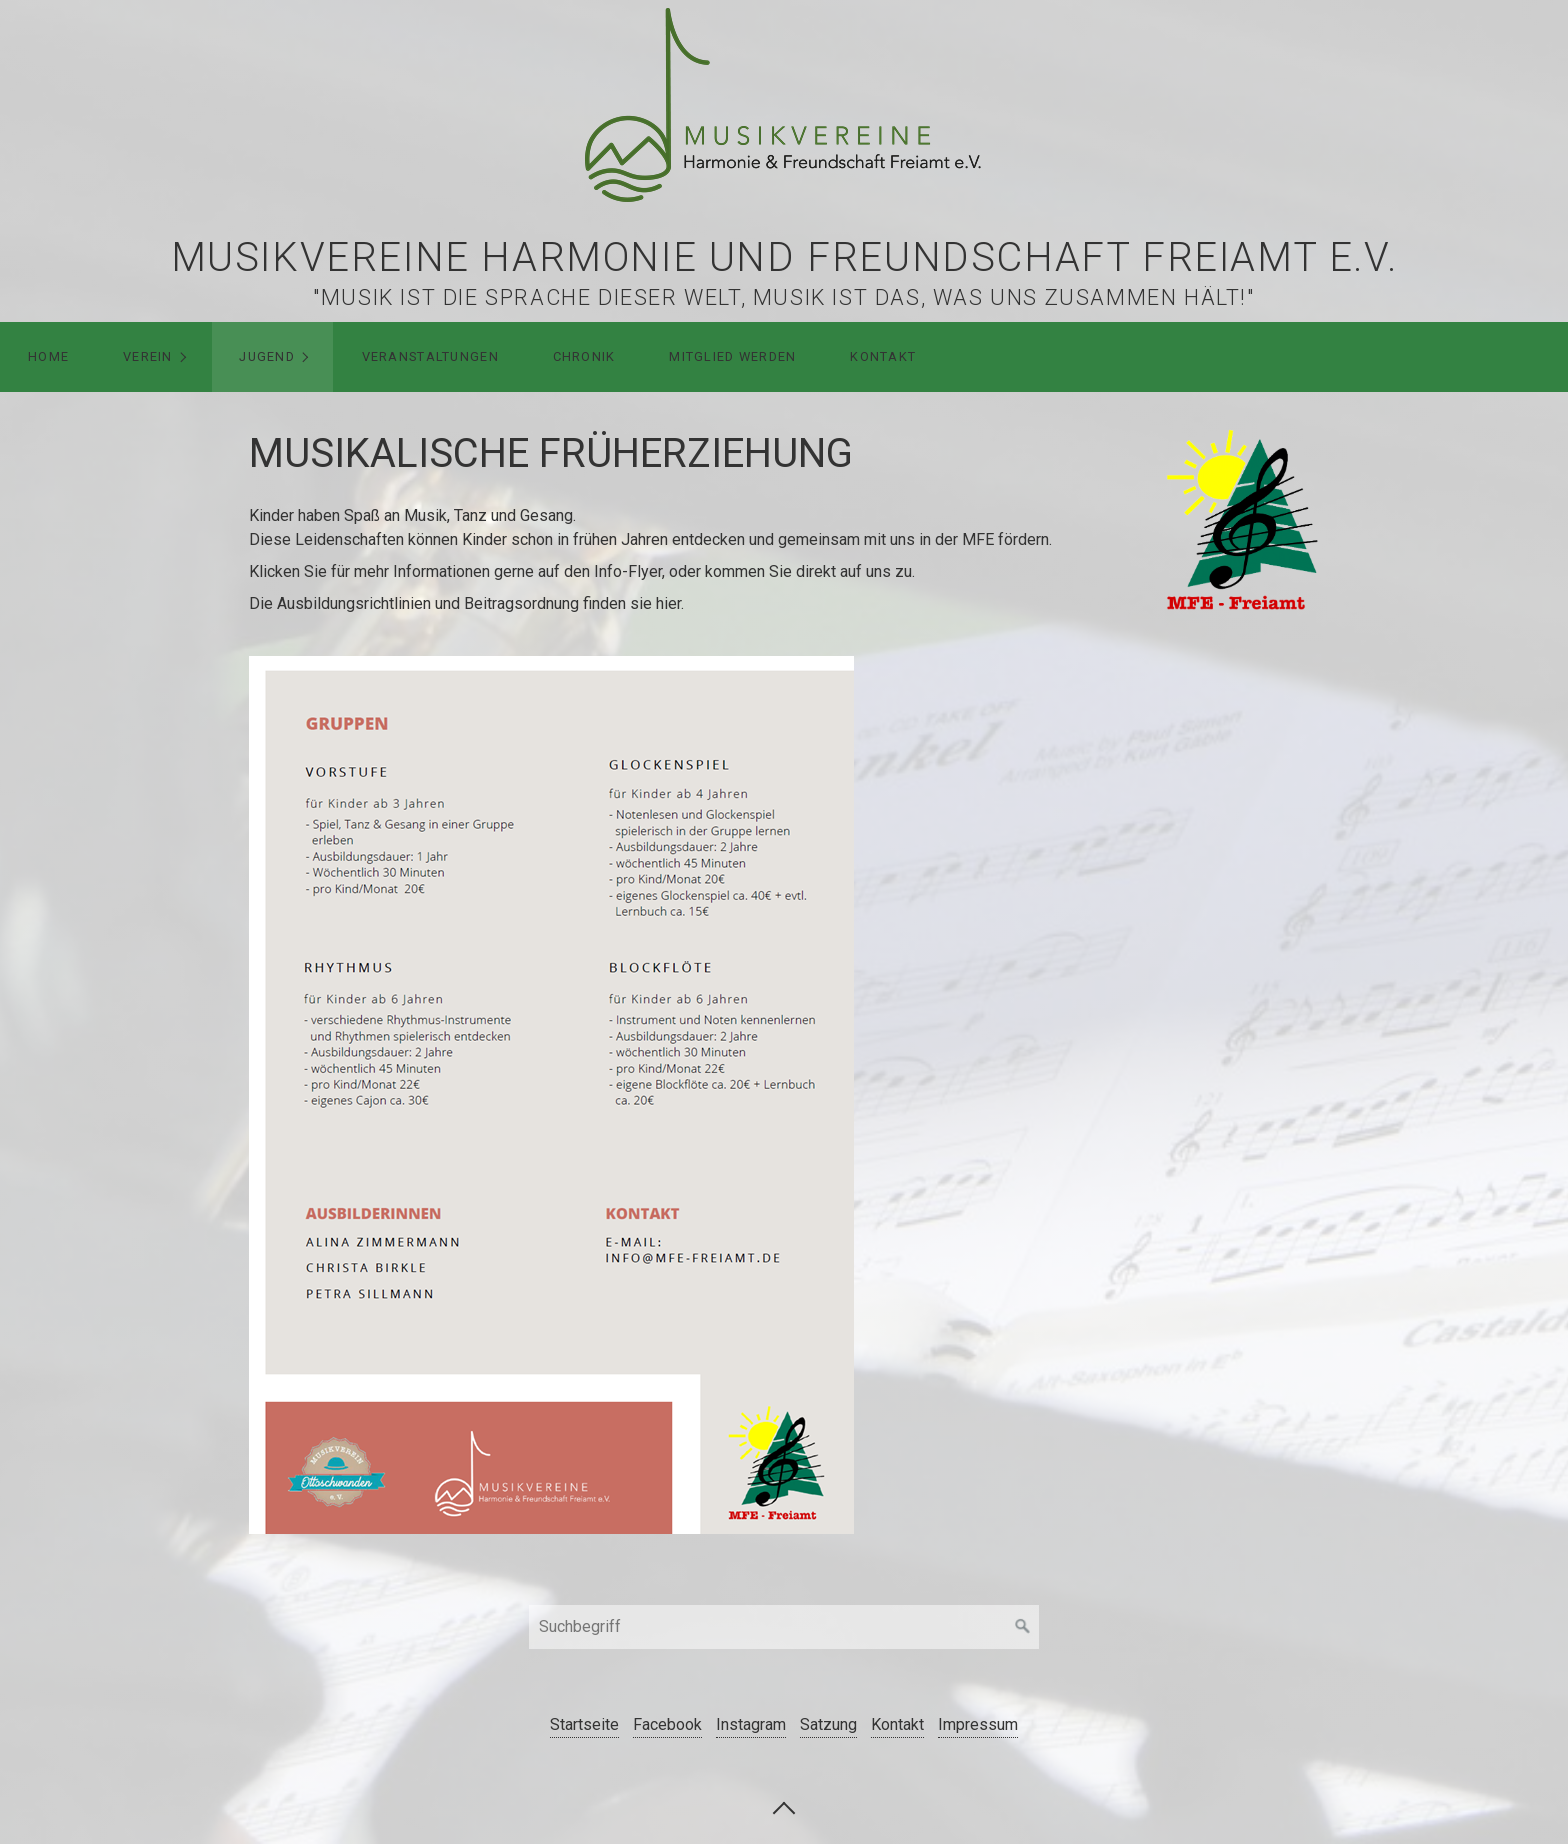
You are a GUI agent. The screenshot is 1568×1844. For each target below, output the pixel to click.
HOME (48, 356)
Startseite (584, 1724)
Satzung (828, 1724)
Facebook (667, 1724)
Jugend (267, 356)
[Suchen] (1023, 1627)
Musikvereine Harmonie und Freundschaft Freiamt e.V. (784, 257)
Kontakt (883, 356)
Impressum (978, 1724)
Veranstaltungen (430, 356)
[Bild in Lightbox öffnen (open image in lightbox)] (1242, 517)
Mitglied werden (732, 356)
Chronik (584, 356)
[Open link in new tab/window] (551, 1095)
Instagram (751, 1724)
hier (668, 603)
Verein (148, 356)
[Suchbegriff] (784, 1627)
